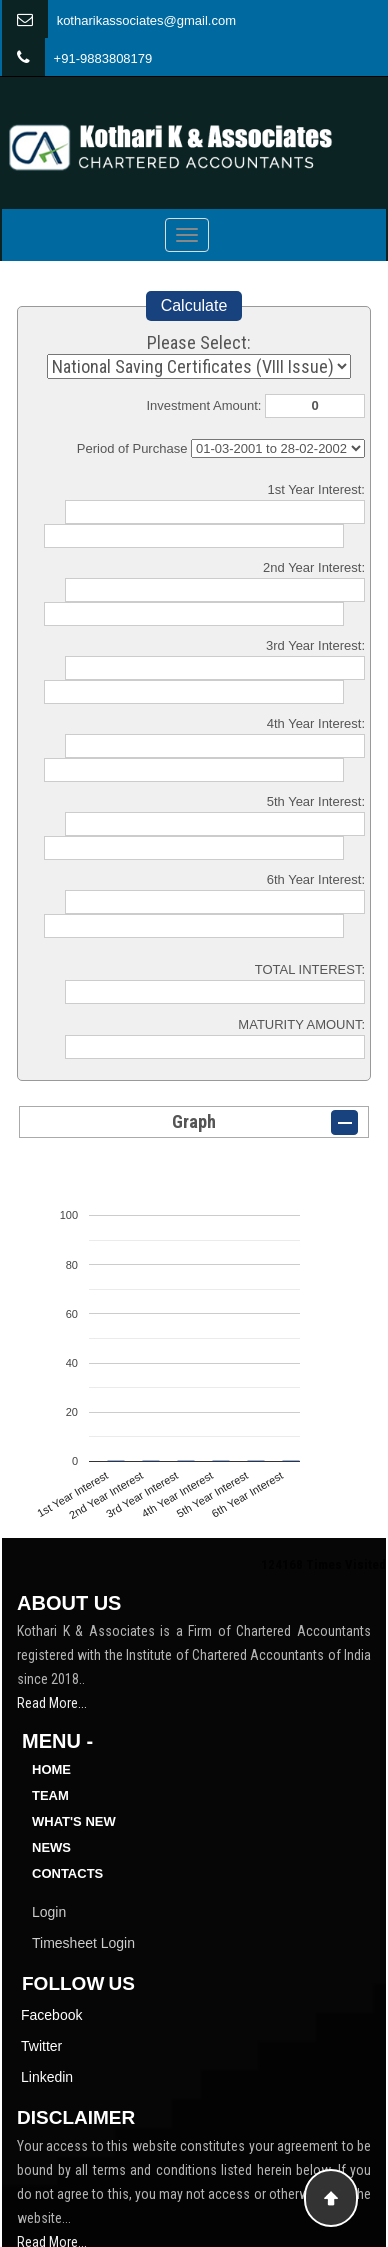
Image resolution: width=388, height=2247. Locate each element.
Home (51, 1769)
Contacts (67, 1873)
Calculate (194, 305)
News (51, 1847)
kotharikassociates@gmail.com (146, 20)
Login (49, 1912)
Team (50, 1795)
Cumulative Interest (278, 448)
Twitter (41, 2046)
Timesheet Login (83, 1943)
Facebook (51, 2015)
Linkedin (47, 2077)
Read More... (52, 1703)
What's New (74, 1821)
